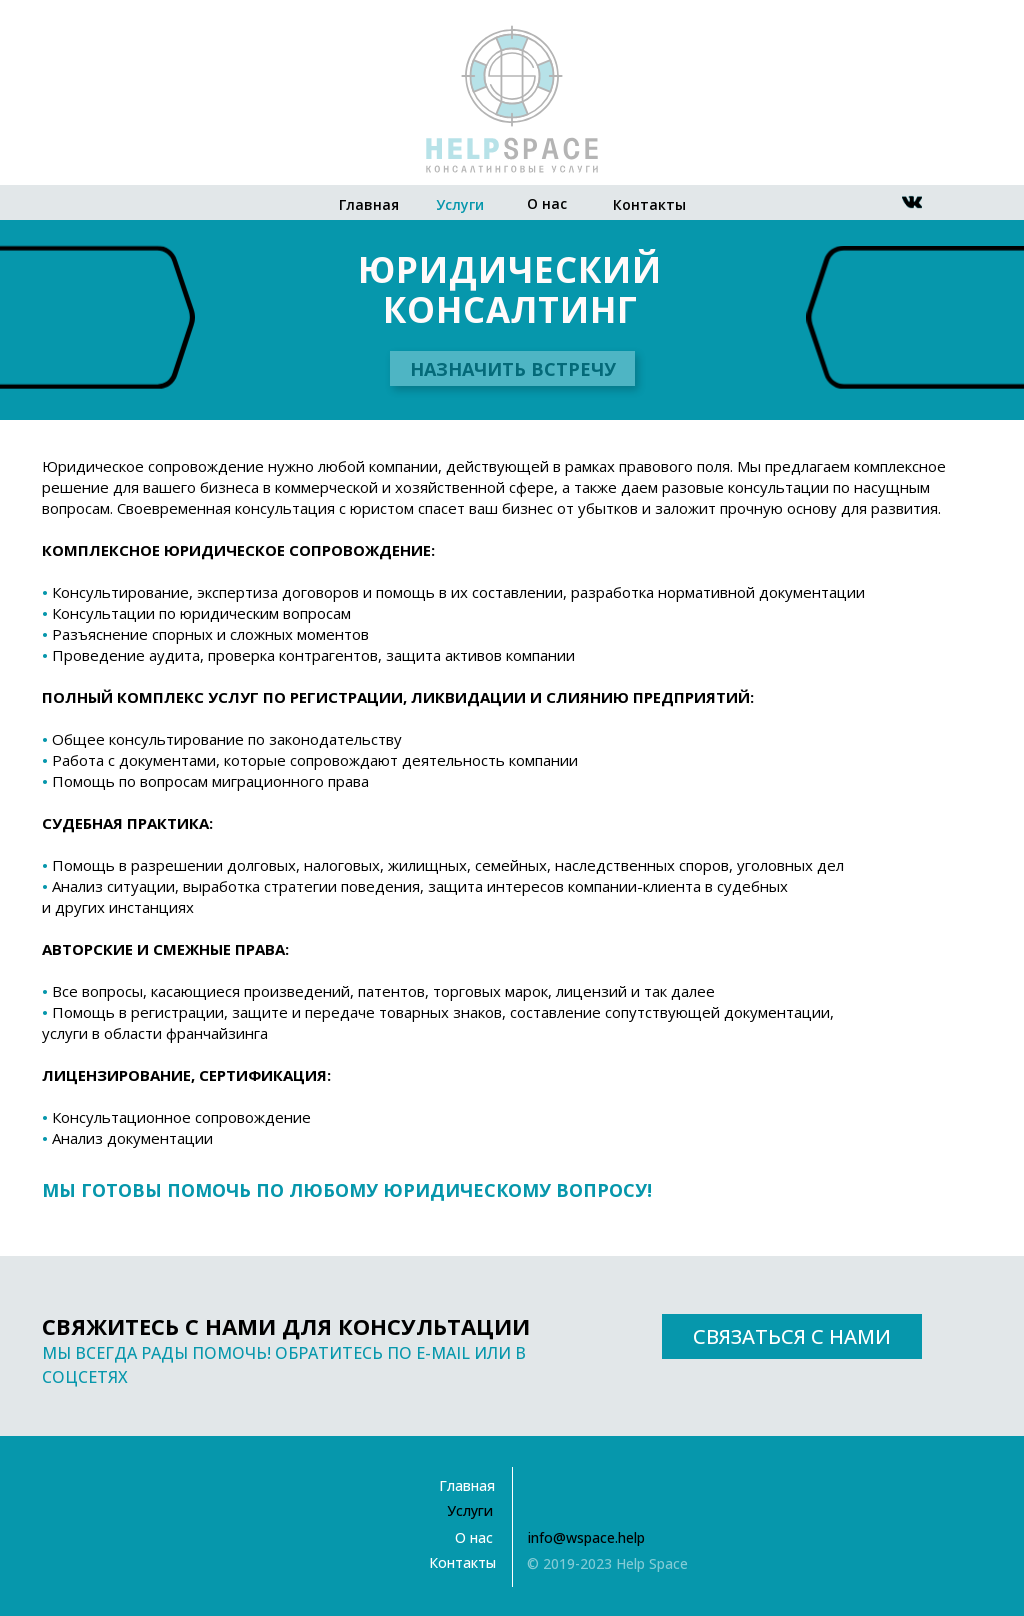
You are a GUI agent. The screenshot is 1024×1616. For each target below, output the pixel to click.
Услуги (460, 204)
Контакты (649, 204)
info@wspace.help (586, 1537)
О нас (547, 203)
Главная (369, 204)
